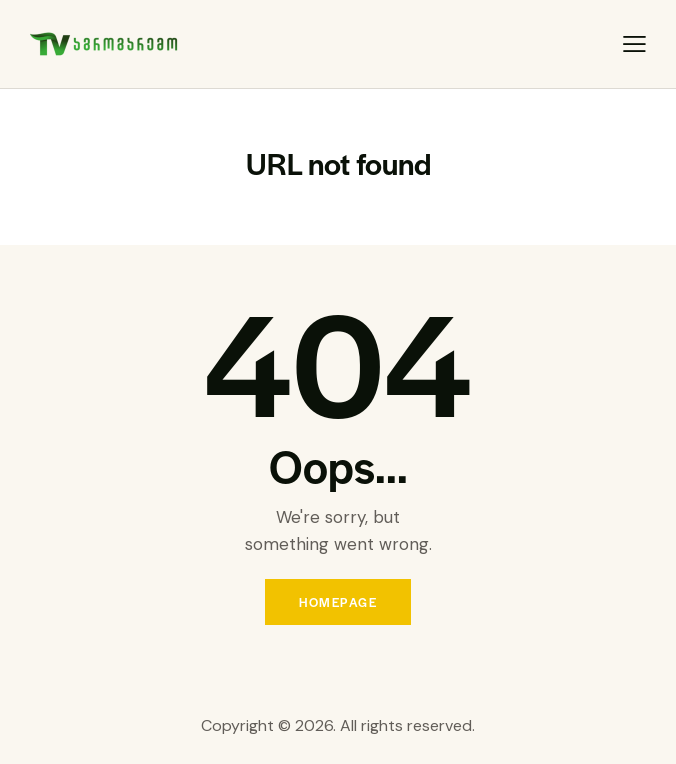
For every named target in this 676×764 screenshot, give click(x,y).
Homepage (338, 602)
